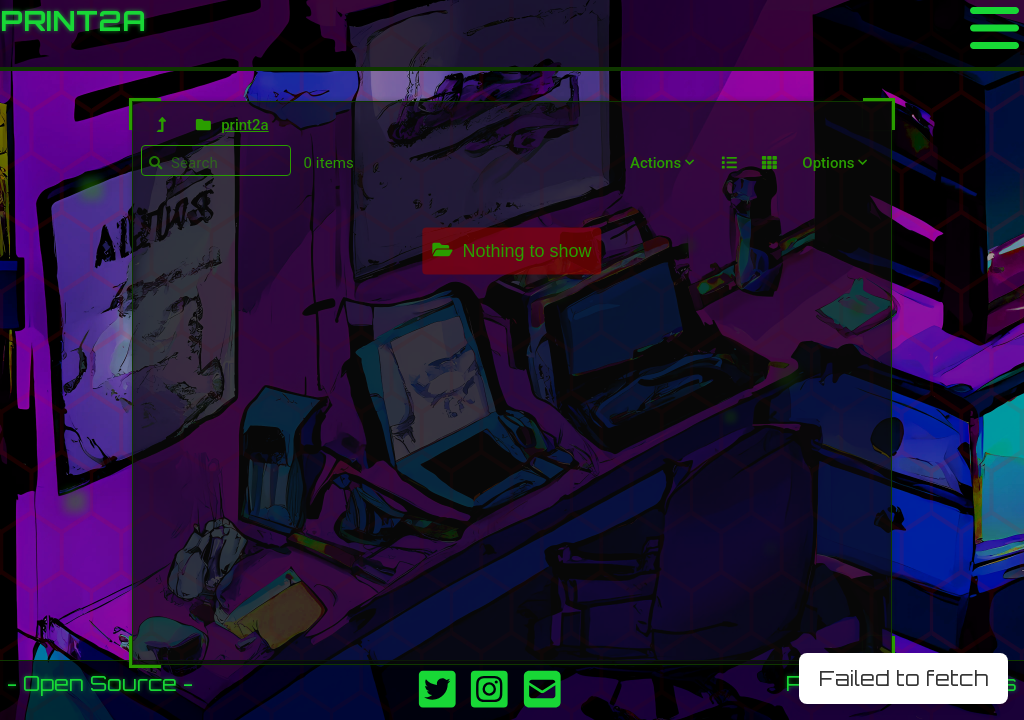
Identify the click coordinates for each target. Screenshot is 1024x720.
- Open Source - (100, 683)
